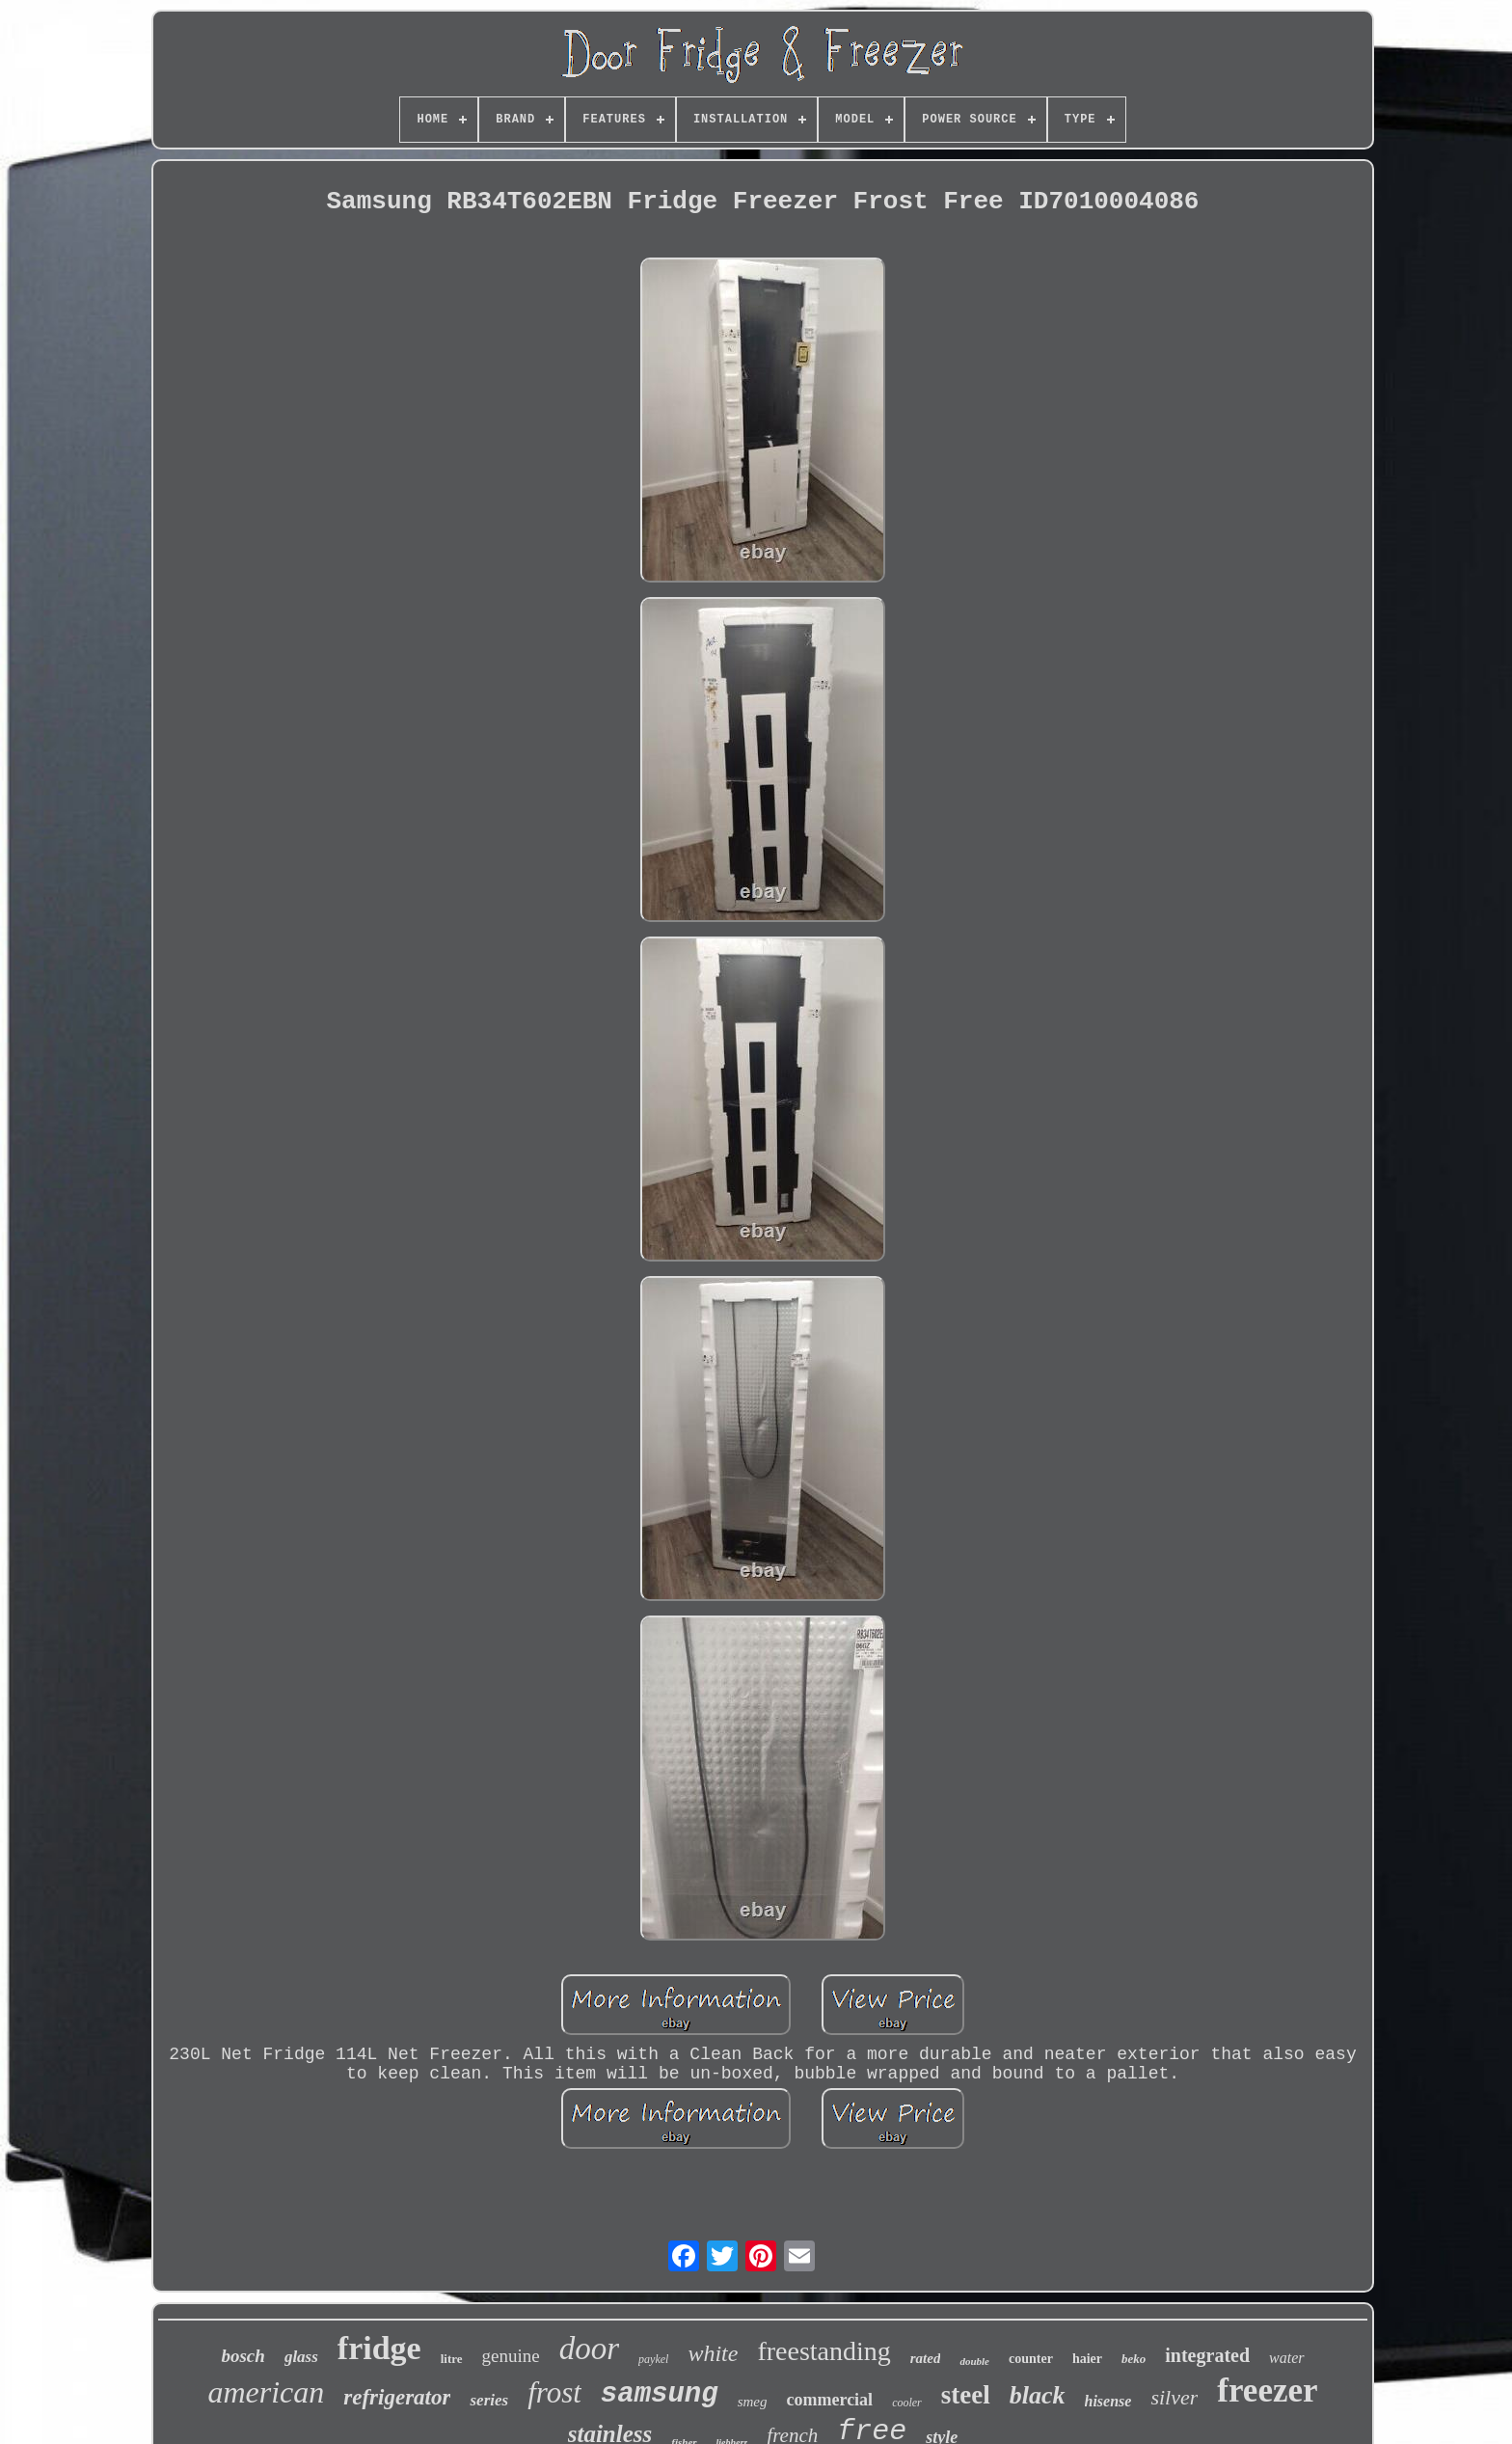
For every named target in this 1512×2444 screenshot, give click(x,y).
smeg (753, 2401)
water (1286, 2357)
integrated (1207, 2355)
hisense (1108, 2401)
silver (1174, 2397)
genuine (511, 2356)
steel (965, 2394)
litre (452, 2358)
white (713, 2353)
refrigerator (396, 2397)
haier (1087, 2358)
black (1038, 2395)
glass (301, 2357)
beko (1133, 2358)
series (489, 2400)
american (265, 2392)
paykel (653, 2359)
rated (925, 2358)
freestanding (823, 2351)
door (589, 2348)
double (974, 2361)
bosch (242, 2356)
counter (1031, 2358)
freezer (1267, 2390)
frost (554, 2392)
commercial (830, 2399)
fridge (379, 2348)
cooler (907, 2402)
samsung (659, 2394)
